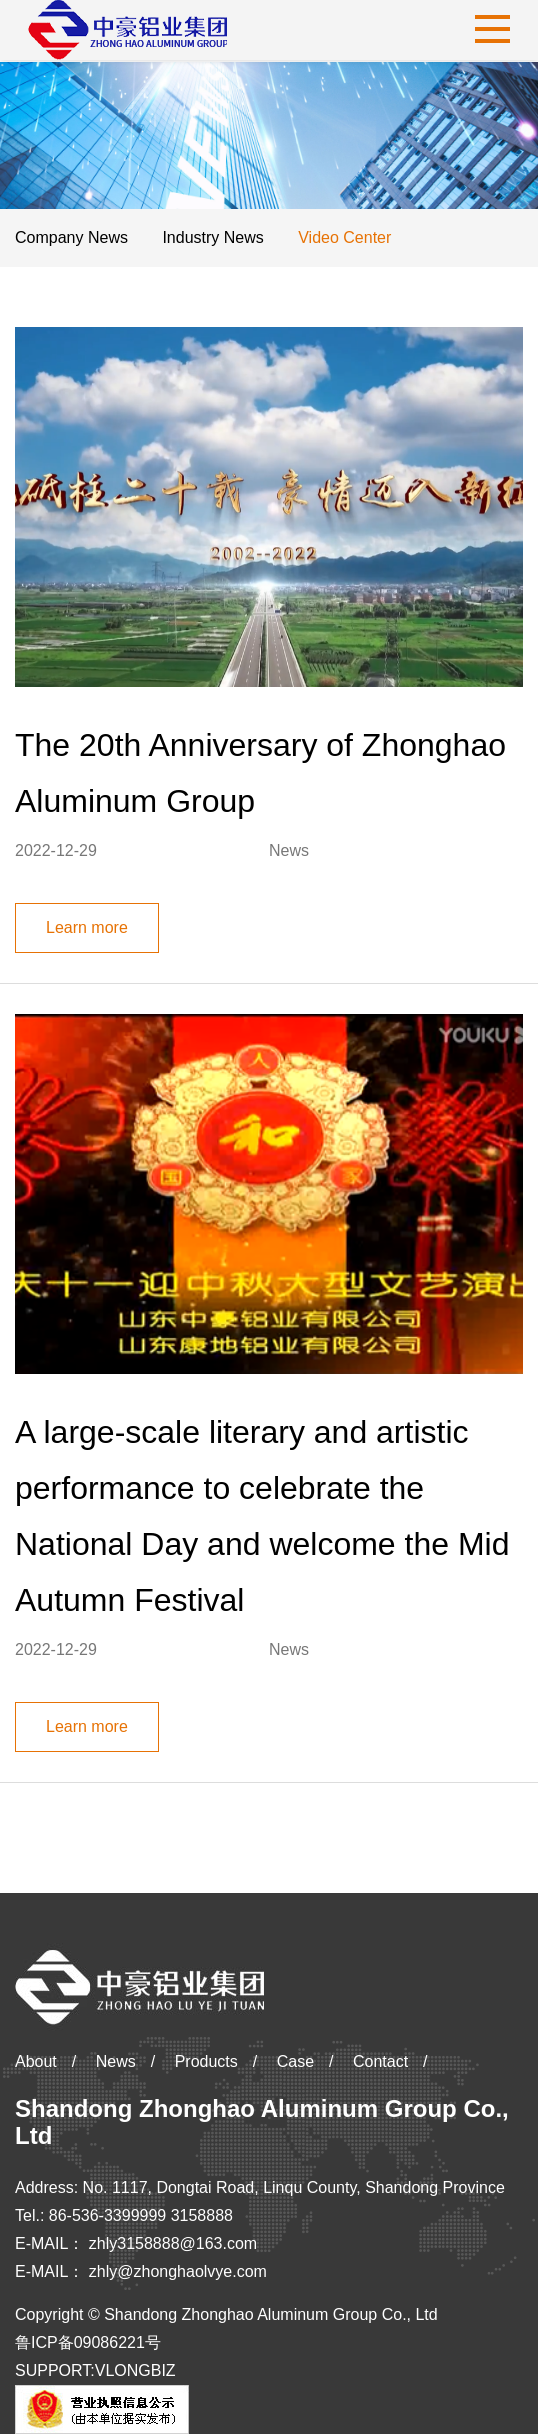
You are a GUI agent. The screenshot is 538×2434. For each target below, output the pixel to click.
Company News (71, 237)
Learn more (87, 927)
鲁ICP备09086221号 (88, 2342)
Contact (380, 2061)
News (116, 2061)
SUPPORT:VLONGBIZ (95, 2370)
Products (206, 2061)
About (36, 2061)
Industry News (212, 237)
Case (295, 2061)
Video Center (344, 237)
